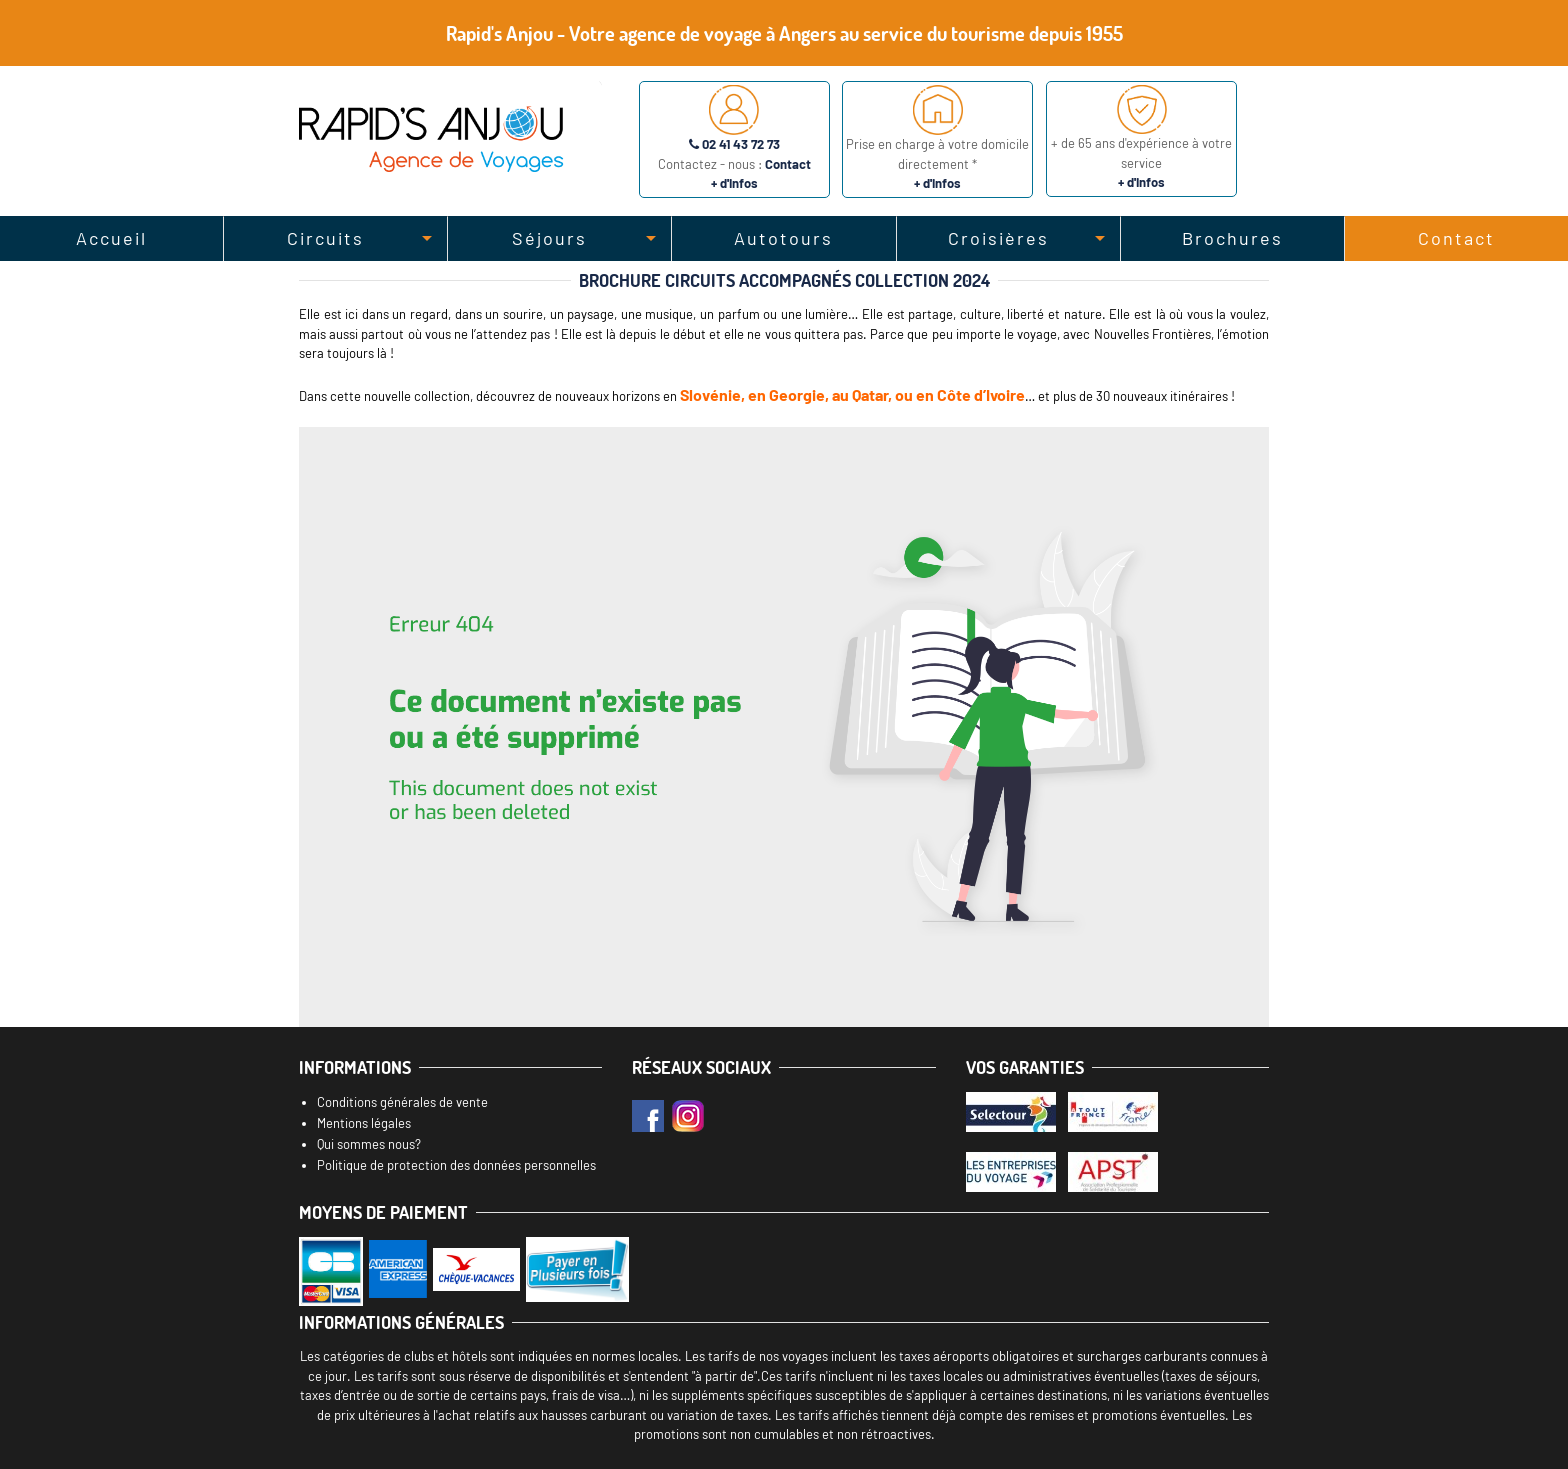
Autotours (783, 238)
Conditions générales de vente (402, 1102)
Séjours (549, 238)
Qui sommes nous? (369, 1144)
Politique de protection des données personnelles (456, 1165)
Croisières (998, 238)
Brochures (1232, 238)
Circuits (325, 238)
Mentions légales (364, 1123)
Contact (1456, 238)
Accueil (111, 238)
